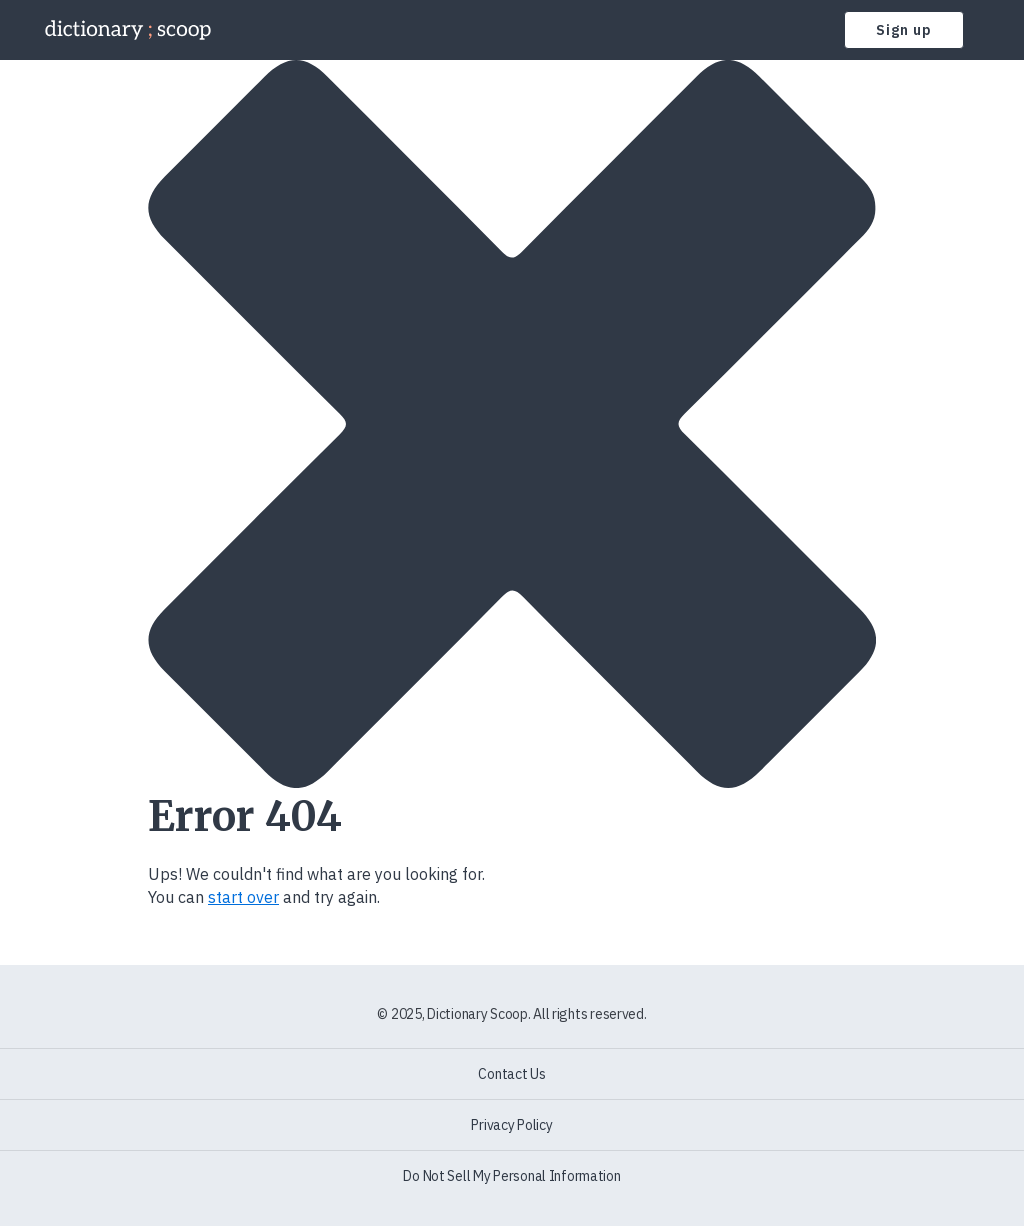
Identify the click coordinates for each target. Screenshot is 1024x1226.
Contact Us (511, 1074)
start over (243, 897)
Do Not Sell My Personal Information (511, 1176)
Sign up (904, 30)
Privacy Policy (511, 1125)
